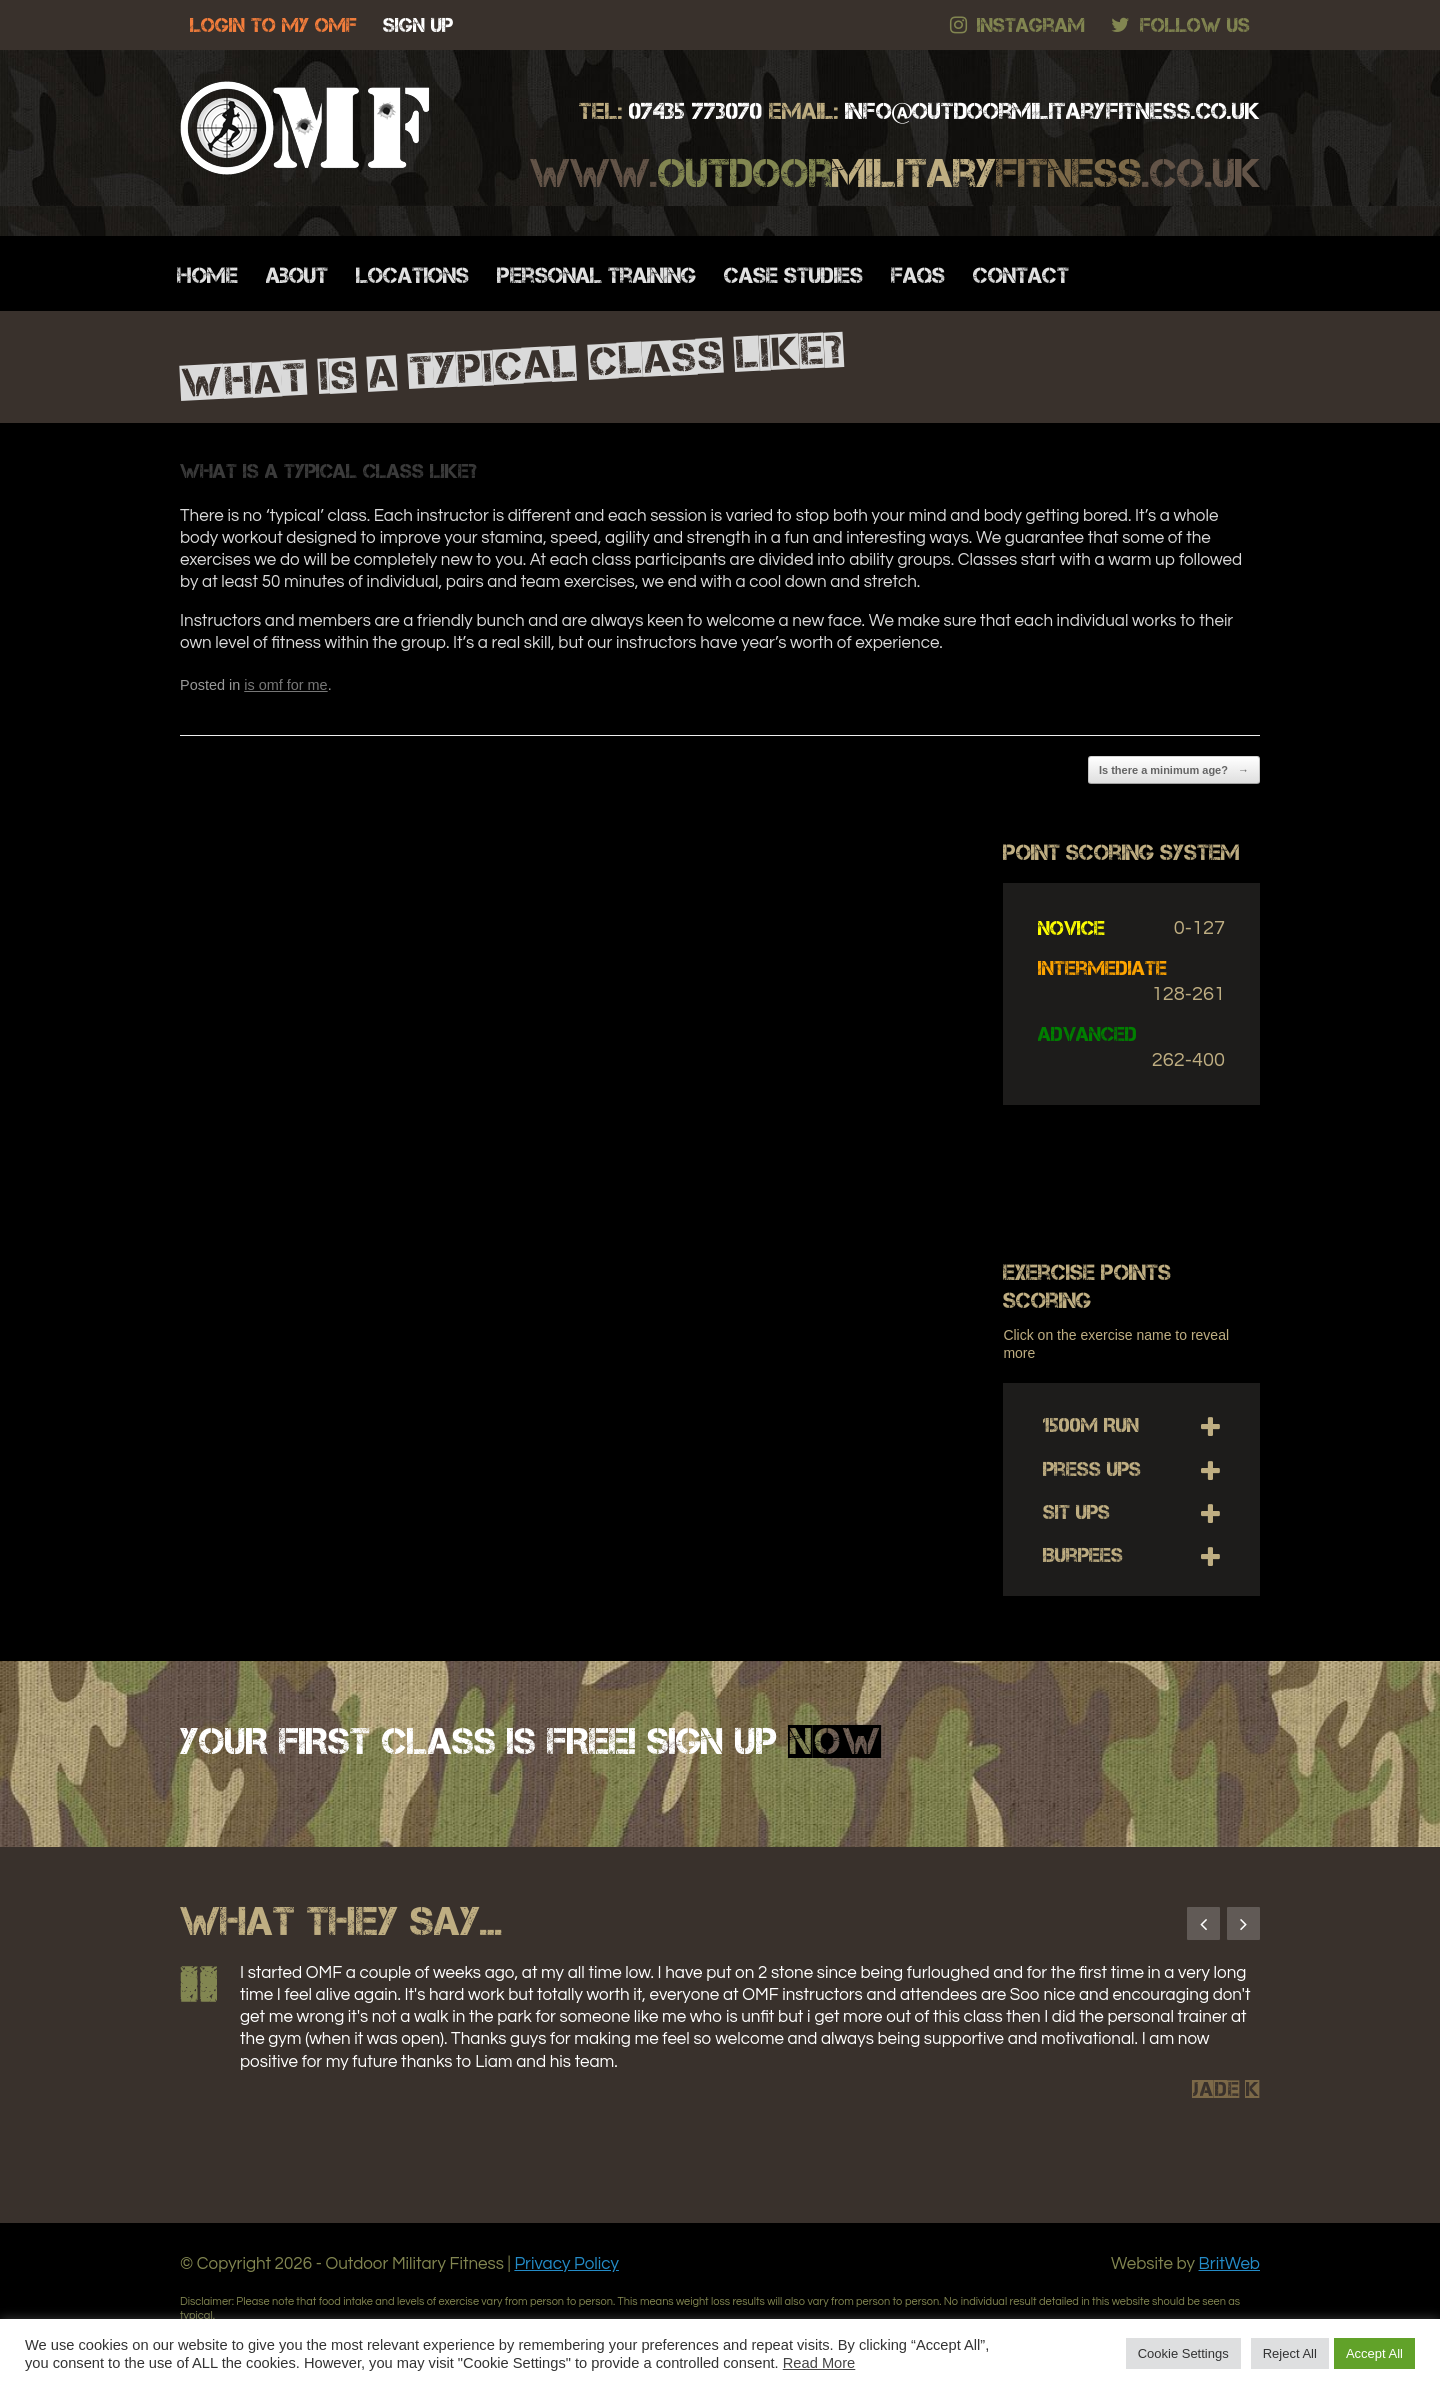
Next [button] (1243, 1923)
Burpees (1083, 1555)
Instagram (1017, 25)
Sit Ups (1076, 1512)
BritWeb (1229, 2264)
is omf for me (285, 685)
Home (207, 275)
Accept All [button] (1374, 2353)
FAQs (918, 275)
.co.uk (1052, 111)
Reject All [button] (1290, 2353)
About (297, 275)
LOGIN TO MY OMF (273, 25)
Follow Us (1180, 25)
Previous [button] (1203, 1923)
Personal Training (596, 275)
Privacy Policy (566, 2264)
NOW (834, 1741)
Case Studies (793, 275)
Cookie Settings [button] (1183, 2353)
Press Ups (1092, 1469)
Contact (1021, 275)
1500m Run (1091, 1425)
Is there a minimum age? (1174, 770)
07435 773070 (695, 111)
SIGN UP (418, 25)
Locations (412, 275)
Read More (819, 2363)
